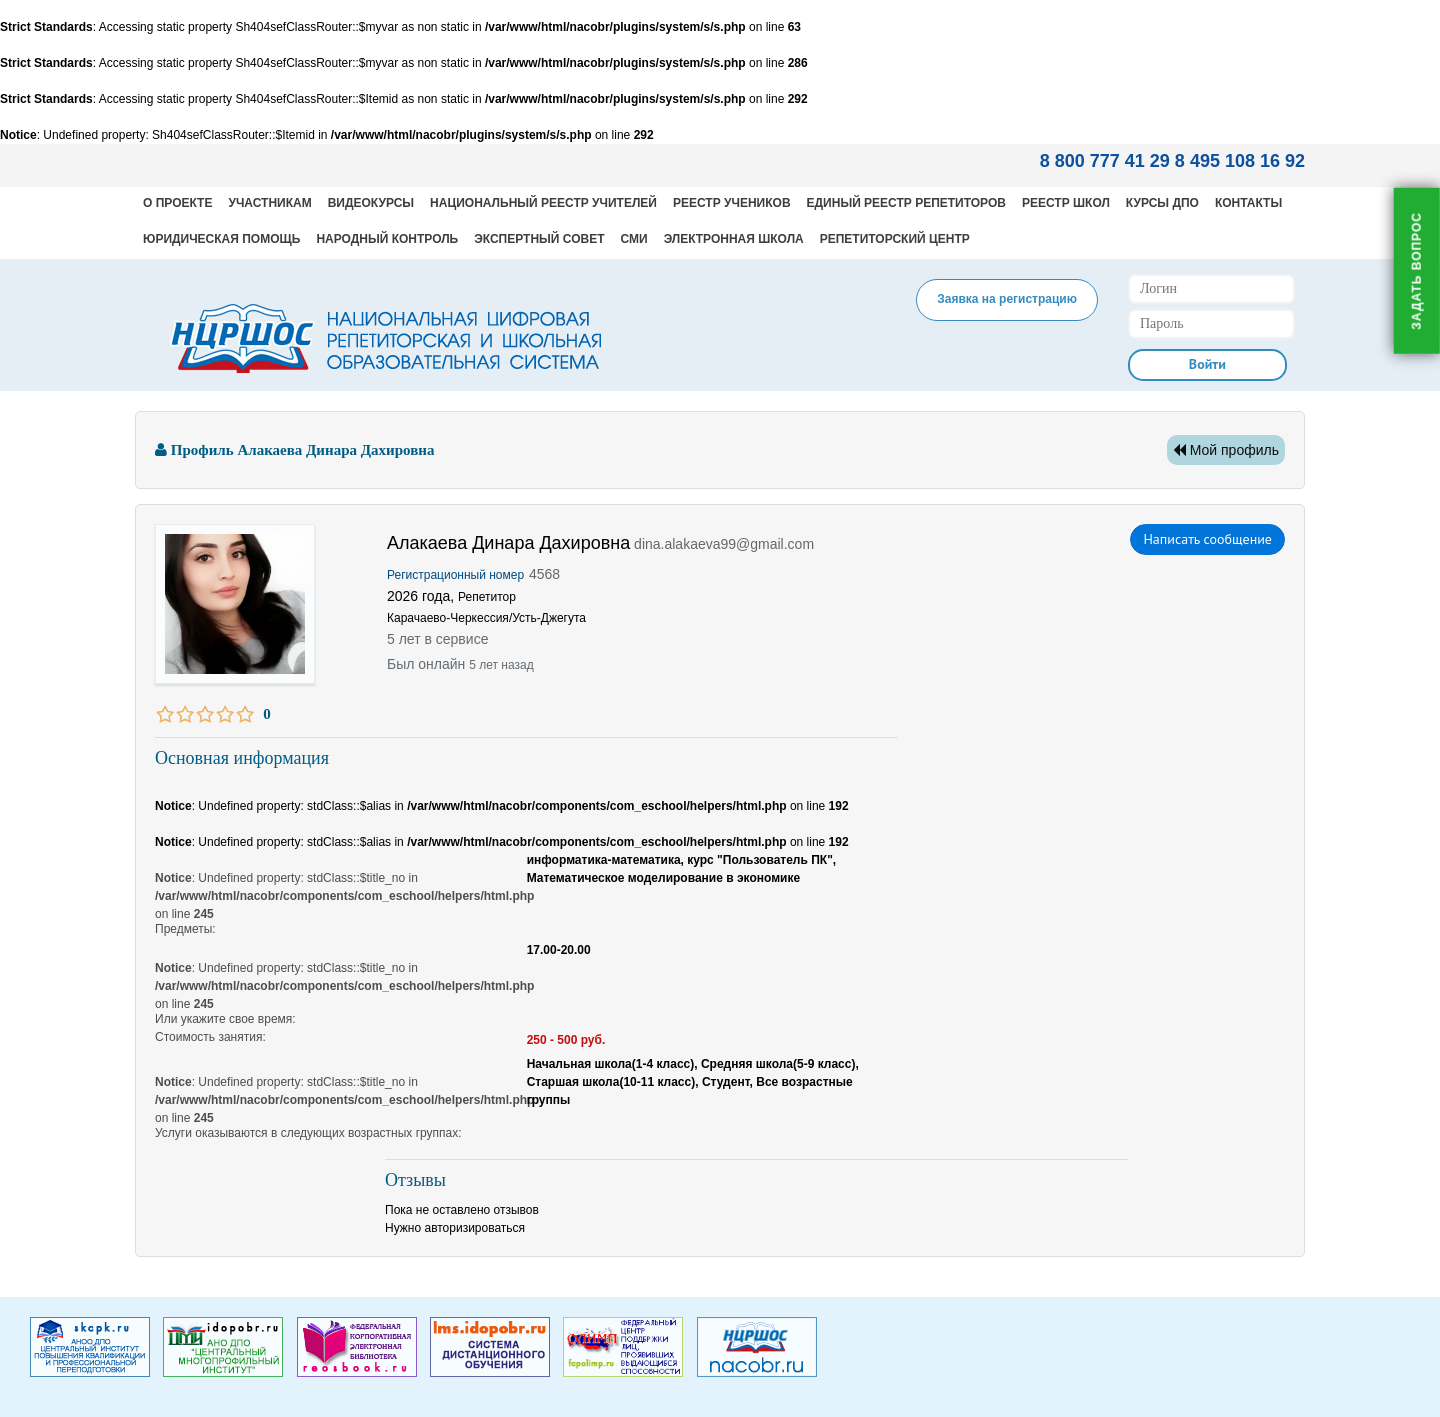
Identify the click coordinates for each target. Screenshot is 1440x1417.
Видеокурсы (371, 203)
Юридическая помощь (221, 239)
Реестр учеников (732, 203)
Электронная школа (734, 239)
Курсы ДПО (1162, 203)
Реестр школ (1066, 203)
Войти (1207, 364)
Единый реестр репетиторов (906, 203)
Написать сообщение (1207, 539)
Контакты (1248, 203)
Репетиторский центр (895, 239)
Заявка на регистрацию (1007, 299)
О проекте (177, 203)
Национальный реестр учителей (543, 203)
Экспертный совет (539, 239)
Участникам (269, 203)
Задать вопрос (1417, 271)
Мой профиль (1226, 450)
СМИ (633, 239)
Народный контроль (387, 239)
